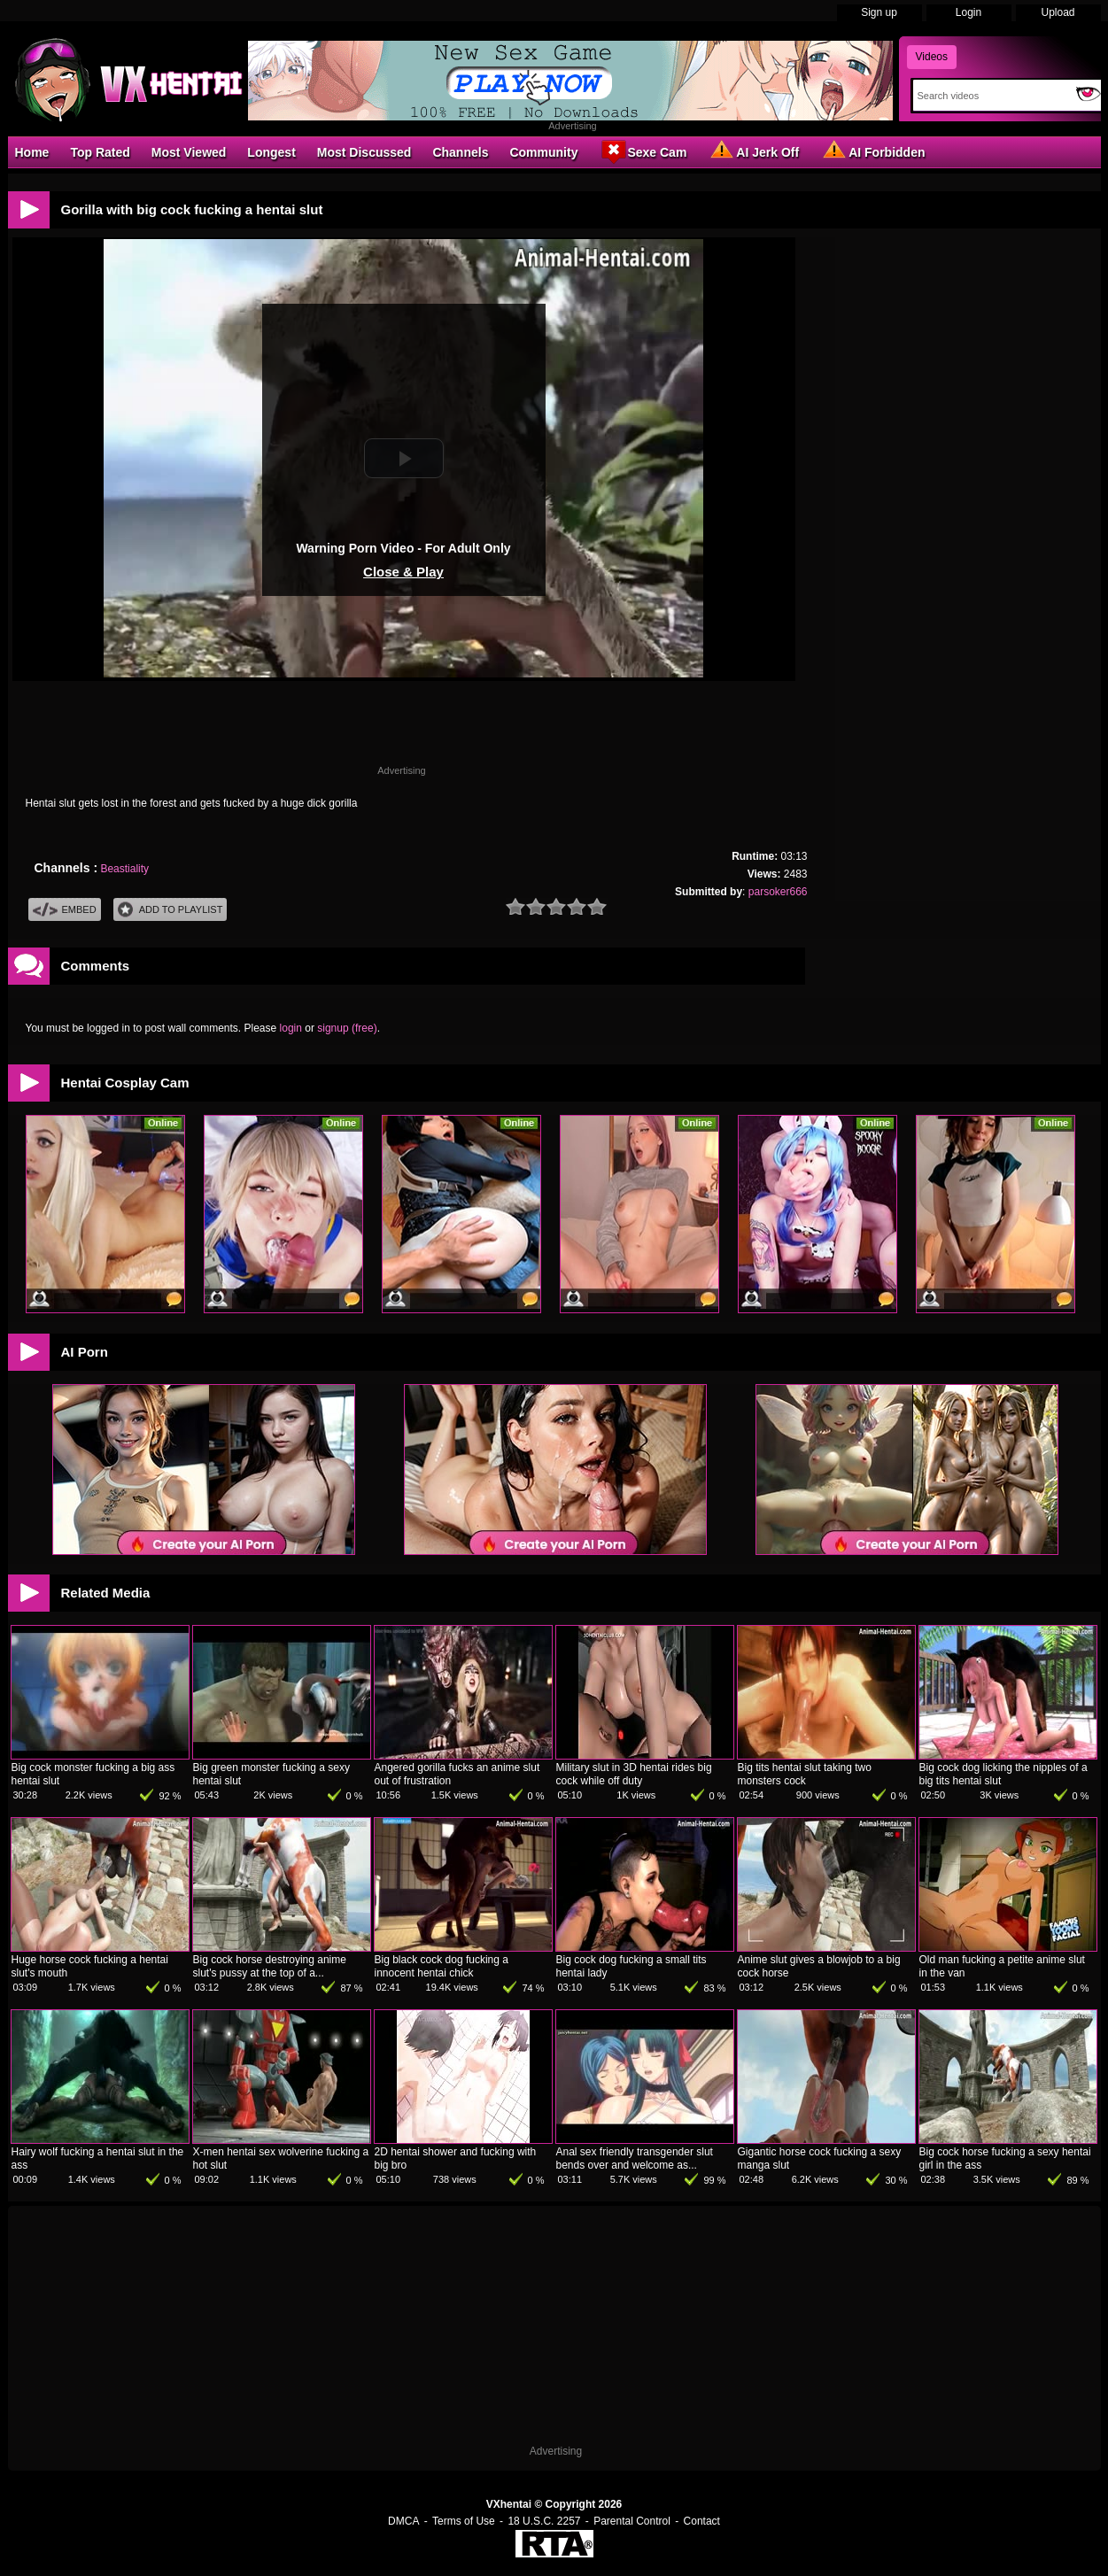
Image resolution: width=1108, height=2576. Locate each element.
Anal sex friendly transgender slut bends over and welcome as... (634, 2158)
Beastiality (124, 869)
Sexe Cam (642, 151)
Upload (1057, 12)
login (291, 1028)
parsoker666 (778, 892)
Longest (271, 152)
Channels (460, 152)
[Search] (990, 95)
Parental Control (631, 2521)
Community (543, 152)
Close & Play (403, 571)
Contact (702, 2521)
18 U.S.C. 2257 (544, 2521)
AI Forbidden (872, 151)
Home (32, 152)
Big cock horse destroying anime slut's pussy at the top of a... (269, 1966)
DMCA (403, 2521)
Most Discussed (364, 152)
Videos (932, 56)
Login (968, 12)
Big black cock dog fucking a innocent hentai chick (441, 1966)
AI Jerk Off (753, 151)
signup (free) (346, 1028)
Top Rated (99, 152)
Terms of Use (463, 2521)
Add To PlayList (170, 909)
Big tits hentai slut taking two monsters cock (805, 1774)
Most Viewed (189, 152)
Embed (65, 910)
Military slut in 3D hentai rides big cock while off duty (634, 1774)
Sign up (879, 12)
